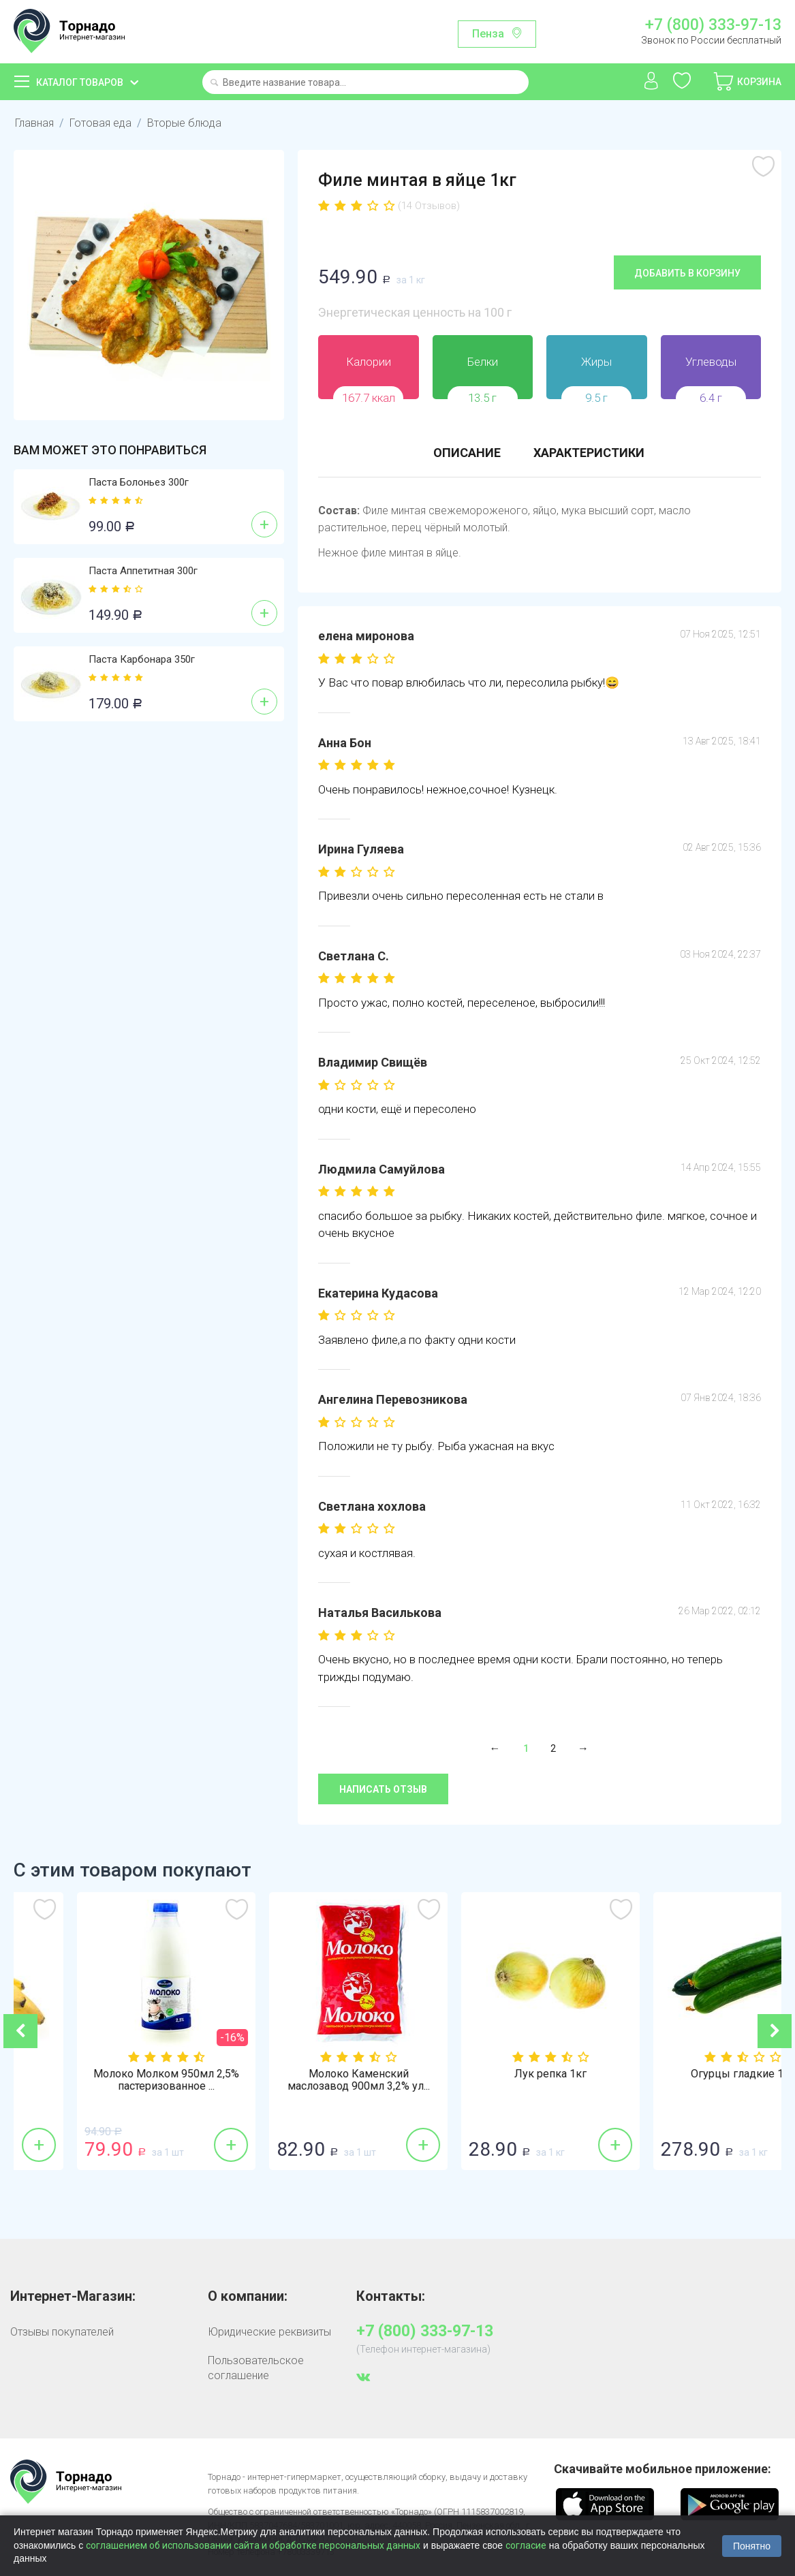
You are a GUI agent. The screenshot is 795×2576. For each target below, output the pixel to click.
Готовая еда (100, 122)
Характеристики (588, 452)
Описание (467, 452)
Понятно (751, 2546)
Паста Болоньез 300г (139, 482)
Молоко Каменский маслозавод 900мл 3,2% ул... (494, 2080)
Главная (34, 122)
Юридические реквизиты (269, 2331)
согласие (525, 2545)
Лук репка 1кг (686, 2074)
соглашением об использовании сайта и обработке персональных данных (253, 2545)
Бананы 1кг (110, 2074)
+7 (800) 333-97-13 (713, 25)
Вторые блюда (184, 122)
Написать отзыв (383, 1789)
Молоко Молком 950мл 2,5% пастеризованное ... (302, 2080)
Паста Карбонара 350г (142, 659)
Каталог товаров (79, 82)
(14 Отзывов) (429, 206)
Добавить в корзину (687, 273)
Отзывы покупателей (62, 2331)
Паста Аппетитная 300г (143, 571)
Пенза (488, 33)
